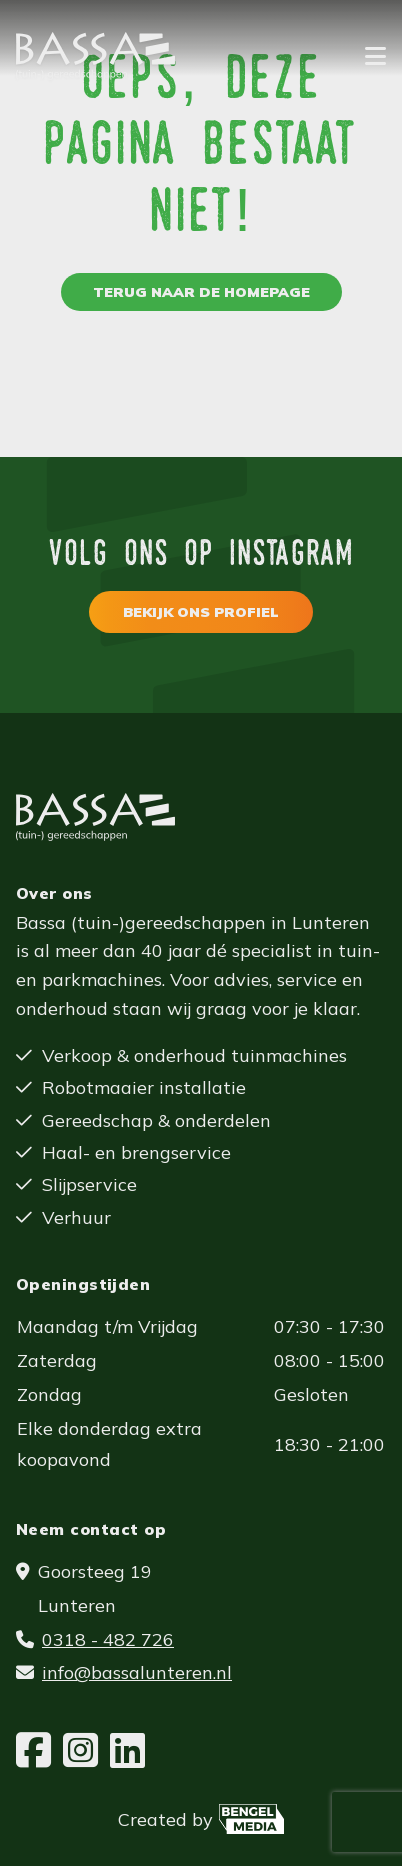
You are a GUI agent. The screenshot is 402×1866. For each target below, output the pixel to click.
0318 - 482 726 (108, 1639)
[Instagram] (80, 1751)
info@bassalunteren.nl (137, 1672)
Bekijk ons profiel (201, 612)
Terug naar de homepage (201, 292)
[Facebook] (33, 1751)
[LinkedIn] (127, 1751)
